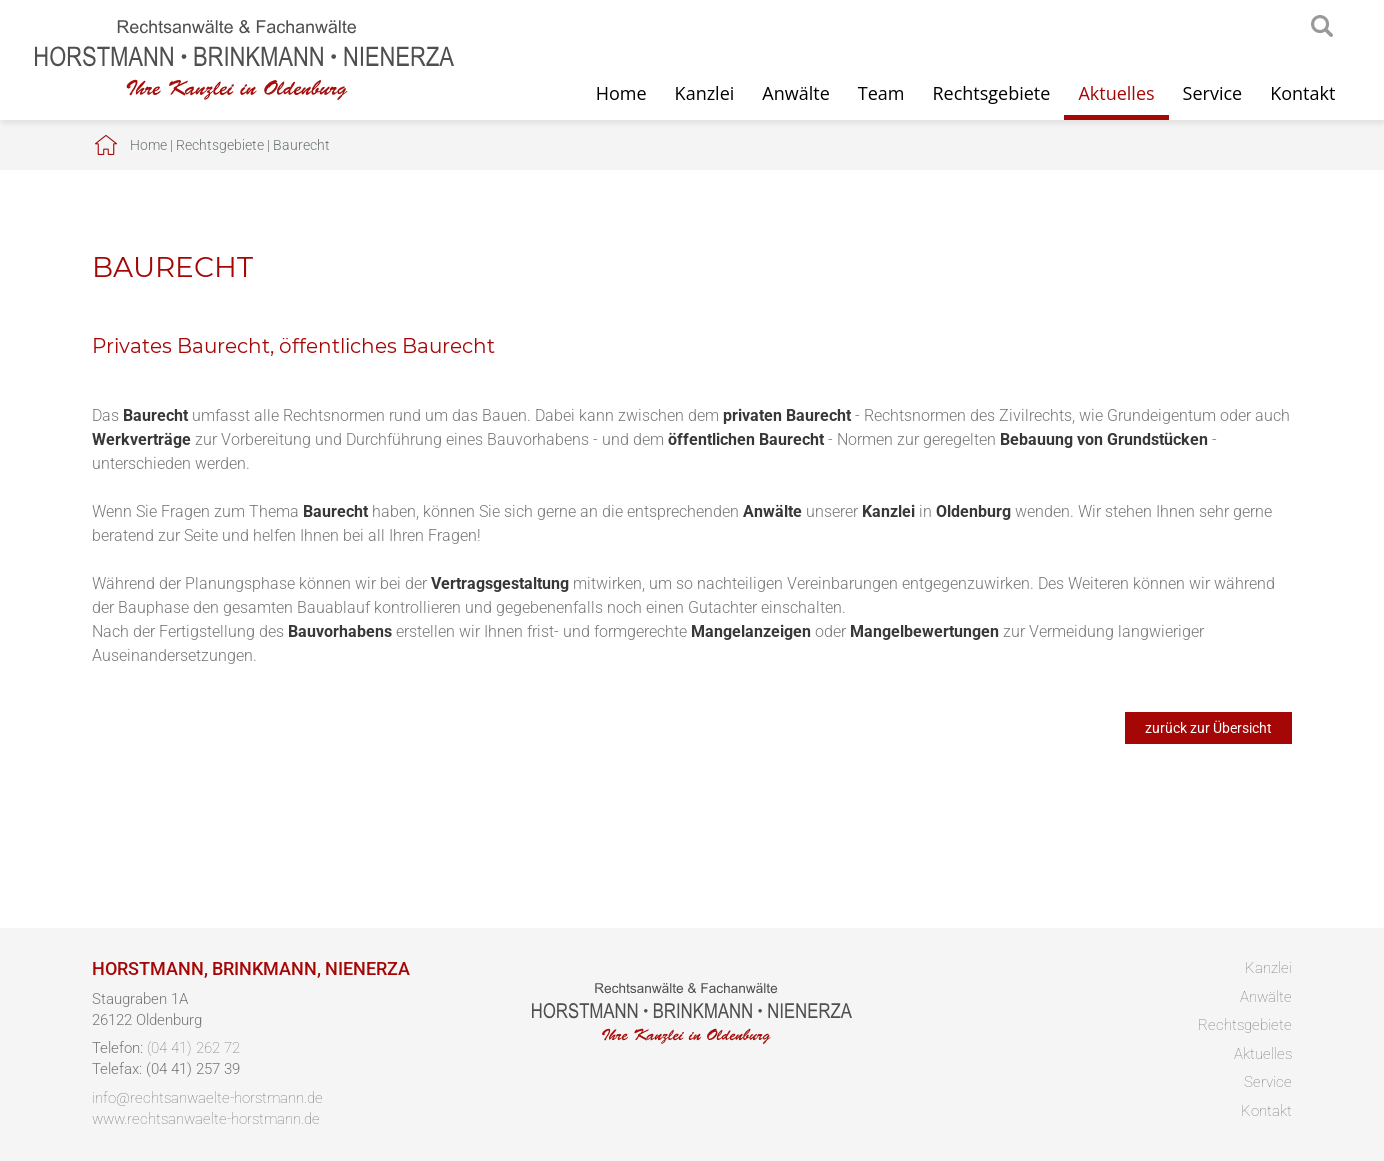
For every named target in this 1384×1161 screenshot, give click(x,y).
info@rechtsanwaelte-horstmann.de (207, 1098)
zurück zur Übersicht (1208, 728)
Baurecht (301, 145)
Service (1213, 93)
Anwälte (795, 93)
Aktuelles (1116, 93)
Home (621, 93)
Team (881, 93)
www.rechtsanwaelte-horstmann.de (206, 1119)
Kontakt (1302, 93)
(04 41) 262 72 (193, 1048)
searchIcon (1322, 27)
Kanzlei (705, 93)
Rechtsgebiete (991, 93)
